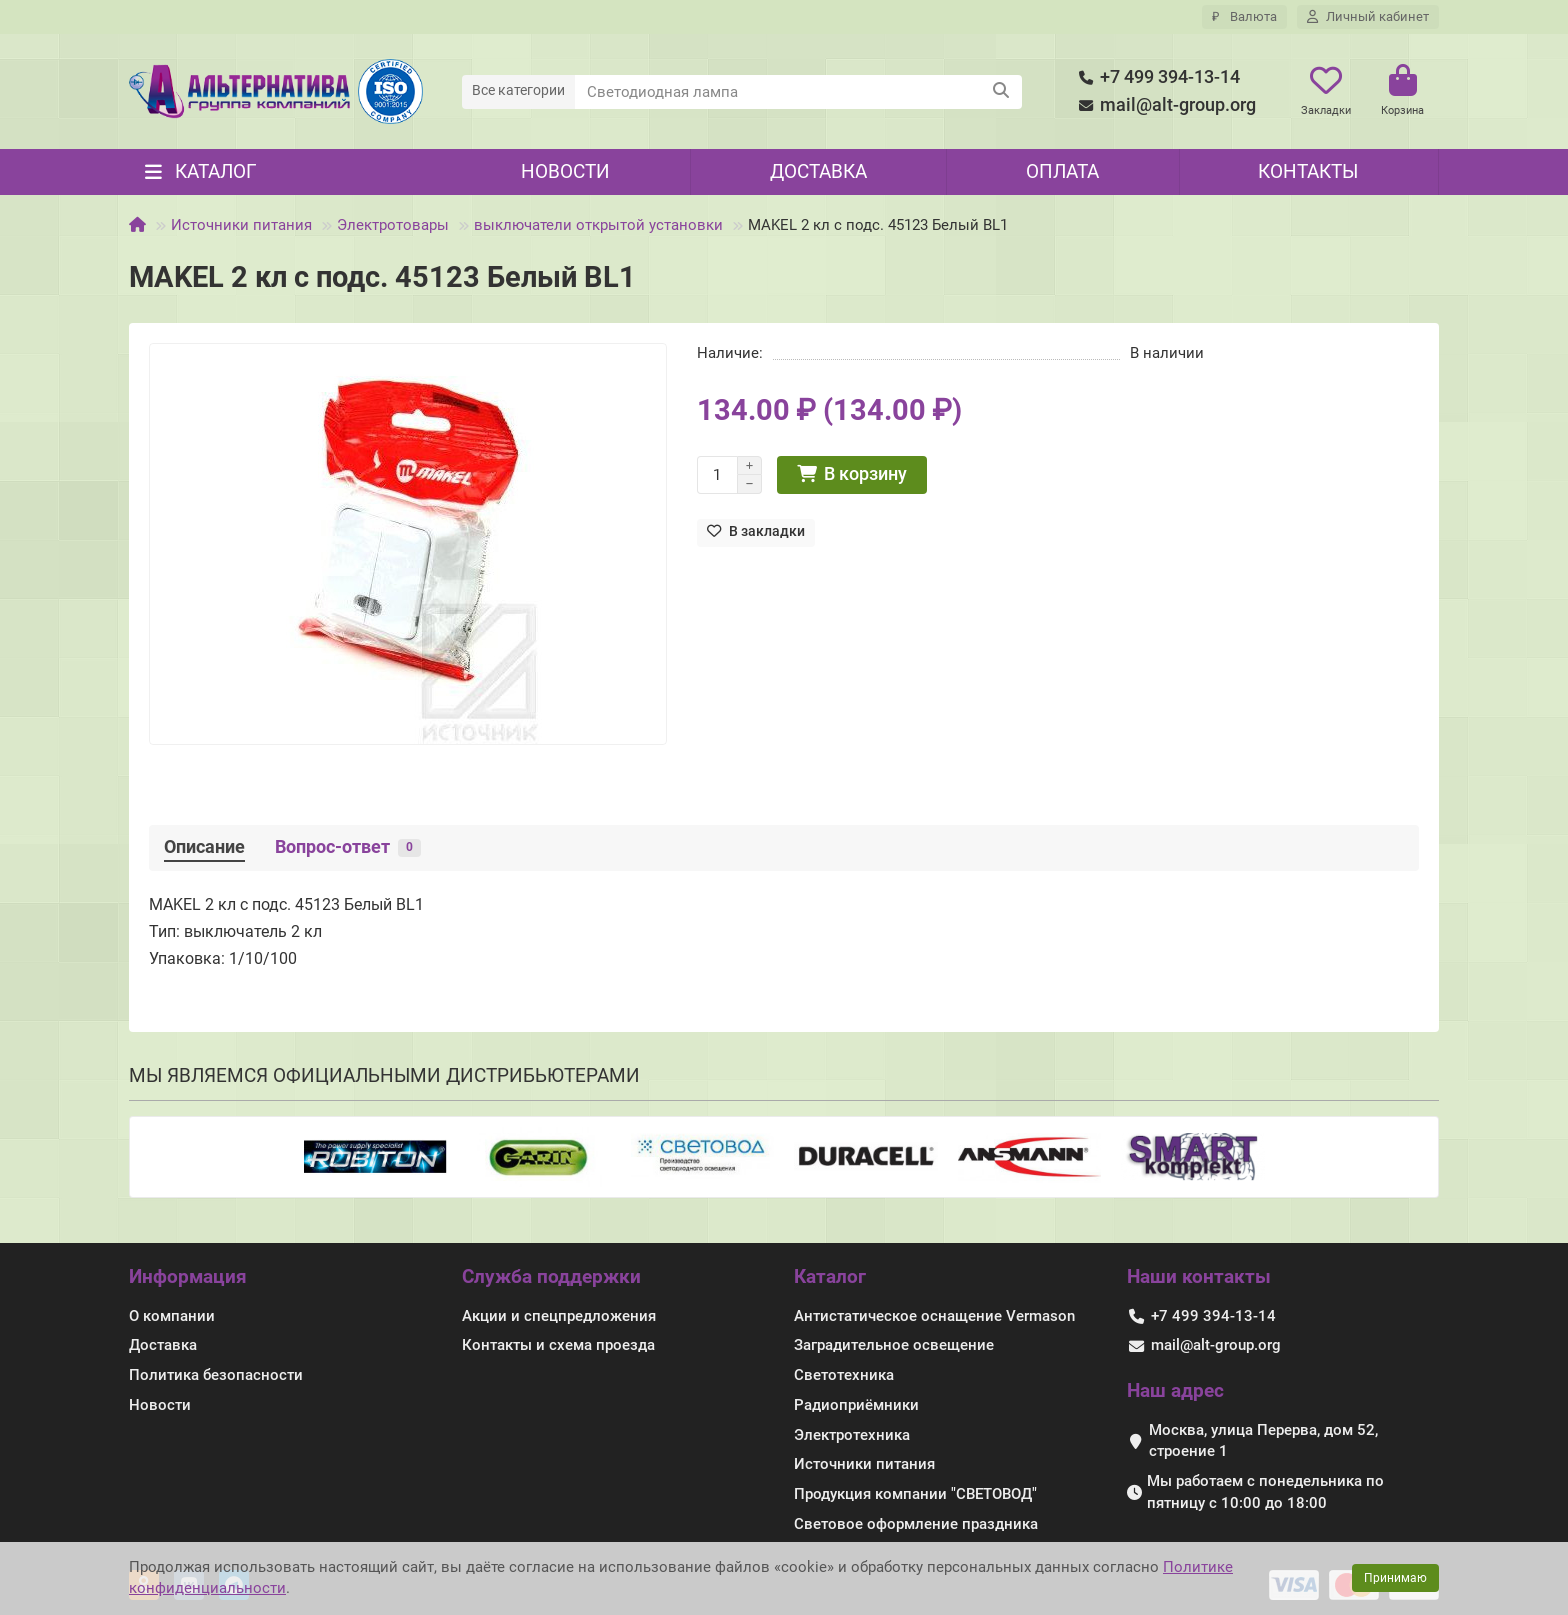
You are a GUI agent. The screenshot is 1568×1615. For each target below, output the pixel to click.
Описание (204, 847)
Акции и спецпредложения (559, 1316)
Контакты (1308, 171)
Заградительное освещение (894, 1345)
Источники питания (241, 225)
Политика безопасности (216, 1375)
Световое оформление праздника (916, 1524)
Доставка (818, 171)
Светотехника (844, 1375)
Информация (188, 1276)
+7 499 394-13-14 (1156, 77)
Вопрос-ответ (348, 847)
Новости (565, 171)
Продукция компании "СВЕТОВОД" (915, 1494)
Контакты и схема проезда (558, 1345)
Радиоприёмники (856, 1405)
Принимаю (1395, 1578)
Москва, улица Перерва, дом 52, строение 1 (1263, 1441)
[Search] (799, 92)
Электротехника (852, 1435)
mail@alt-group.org (1164, 105)
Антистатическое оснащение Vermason (934, 1316)
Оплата (1062, 171)
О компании (172, 1316)
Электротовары (393, 225)
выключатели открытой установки (598, 225)
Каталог (830, 1276)
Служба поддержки (551, 1276)
